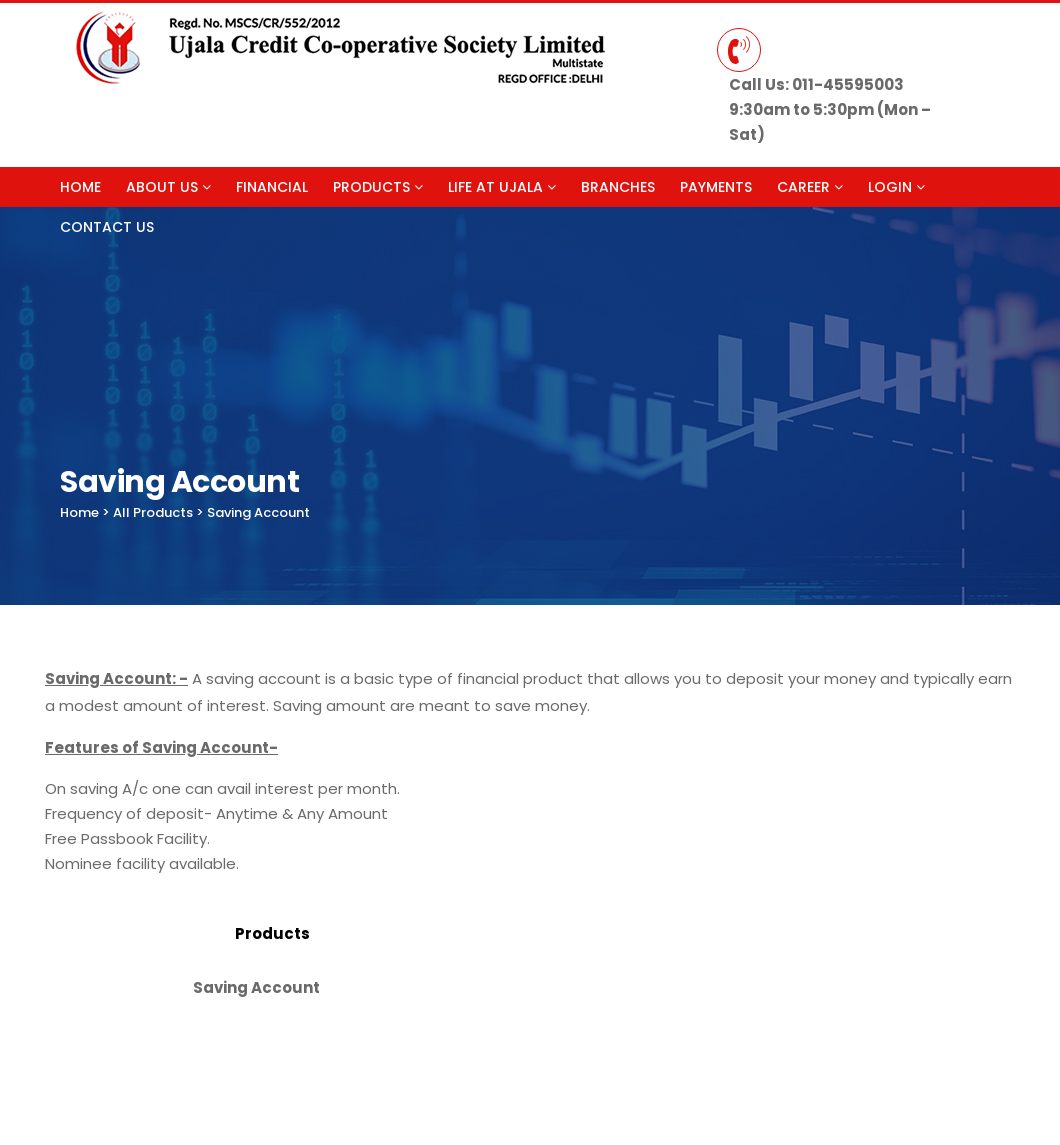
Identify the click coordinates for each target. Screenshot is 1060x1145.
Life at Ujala (502, 187)
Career (810, 187)
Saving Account (258, 512)
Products (378, 187)
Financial (272, 187)
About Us (168, 187)
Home (80, 187)
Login (896, 187)
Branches (618, 187)
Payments (716, 187)
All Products (153, 512)
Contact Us (107, 227)
